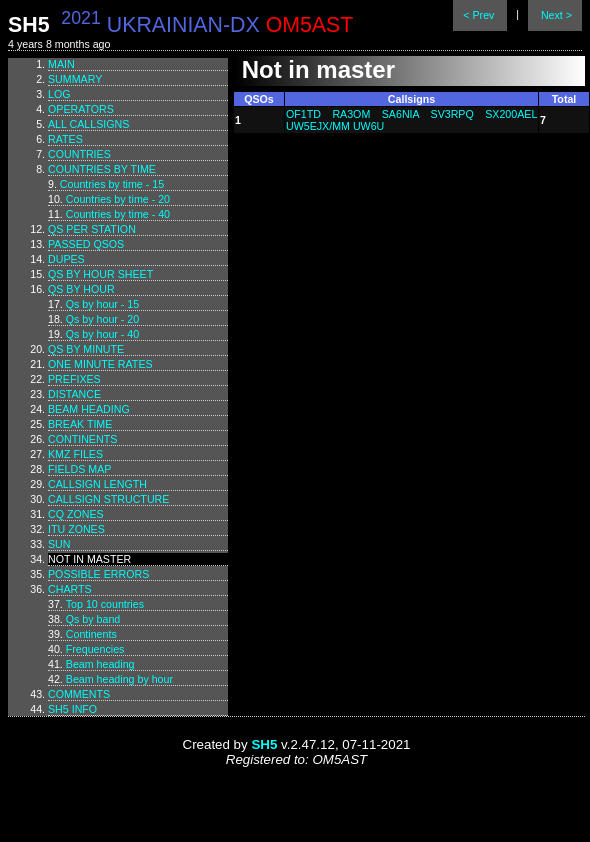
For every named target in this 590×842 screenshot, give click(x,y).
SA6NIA (400, 114)
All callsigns (88, 124)
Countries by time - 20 (118, 199)
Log (59, 94)
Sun (59, 544)
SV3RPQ (452, 114)
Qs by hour (81, 289)
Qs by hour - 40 (102, 334)
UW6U (368, 126)
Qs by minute (86, 349)
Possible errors (98, 574)
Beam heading (89, 409)
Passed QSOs (86, 244)
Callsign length (97, 484)
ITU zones (76, 529)
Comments (79, 694)
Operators (81, 109)
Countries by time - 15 (112, 184)
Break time (80, 424)
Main (61, 64)
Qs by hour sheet (100, 274)
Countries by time (102, 169)
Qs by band (93, 619)
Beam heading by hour (119, 679)
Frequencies (95, 649)
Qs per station (92, 229)
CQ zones (76, 514)
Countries (79, 154)
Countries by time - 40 (118, 214)
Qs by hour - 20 (102, 319)
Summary (75, 79)
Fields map (79, 469)
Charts (70, 589)
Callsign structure (108, 499)
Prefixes (74, 379)
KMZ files (75, 454)
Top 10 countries (105, 604)
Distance (74, 394)
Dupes (66, 259)
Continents (82, 439)
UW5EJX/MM (318, 126)
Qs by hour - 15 (102, 304)
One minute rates (100, 364)
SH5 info (72, 709)
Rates (65, 139)
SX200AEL (511, 114)
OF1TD (303, 114)
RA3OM (351, 114)
